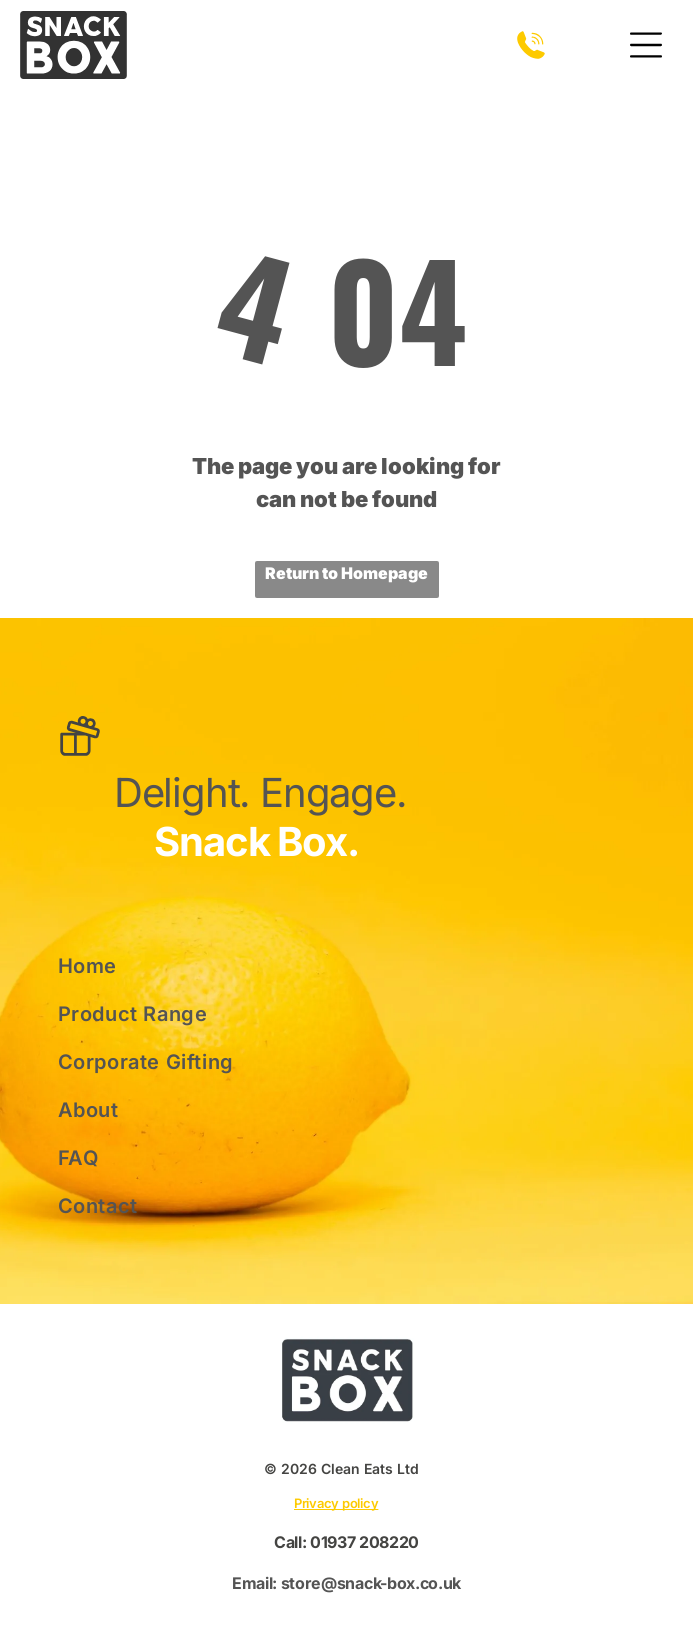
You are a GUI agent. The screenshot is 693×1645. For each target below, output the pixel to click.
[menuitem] (174, 966)
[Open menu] (646, 45)
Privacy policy (336, 1503)
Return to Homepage (346, 573)
